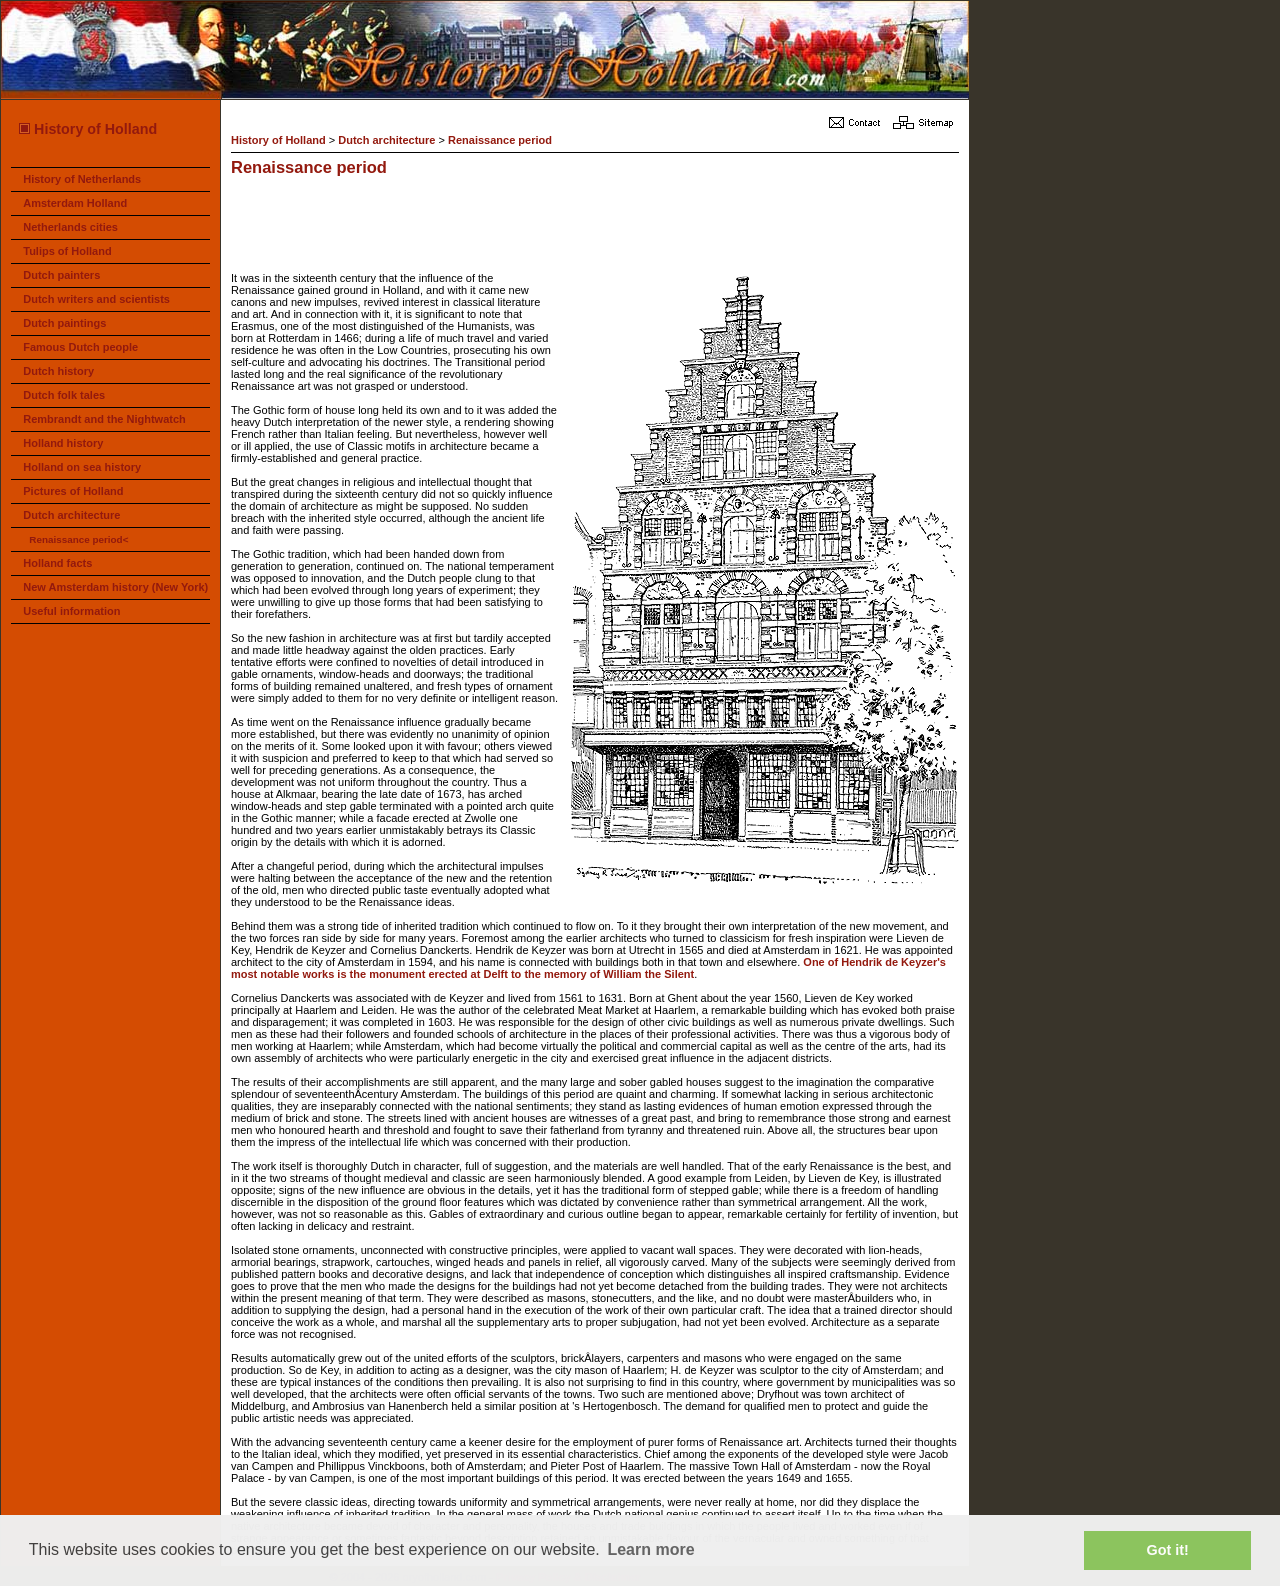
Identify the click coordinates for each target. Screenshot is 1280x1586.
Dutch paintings (64, 323)
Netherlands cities (70, 227)
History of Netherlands (82, 179)
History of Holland (87, 129)
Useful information (71, 611)
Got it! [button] (1168, 1550)
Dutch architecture (71, 515)
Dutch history (58, 371)
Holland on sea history (82, 467)
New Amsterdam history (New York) (115, 587)
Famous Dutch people (80, 347)
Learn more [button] (650, 1549)
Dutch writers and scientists (96, 299)
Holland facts (57, 563)
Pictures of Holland (73, 491)
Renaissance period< (78, 539)
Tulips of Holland (67, 251)
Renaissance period (500, 140)
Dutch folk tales (64, 395)
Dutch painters (61, 275)
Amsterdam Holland (75, 203)
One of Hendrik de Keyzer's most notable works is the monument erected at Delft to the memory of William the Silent (588, 968)
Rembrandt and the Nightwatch (104, 419)
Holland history (63, 443)
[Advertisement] (595, 227)
